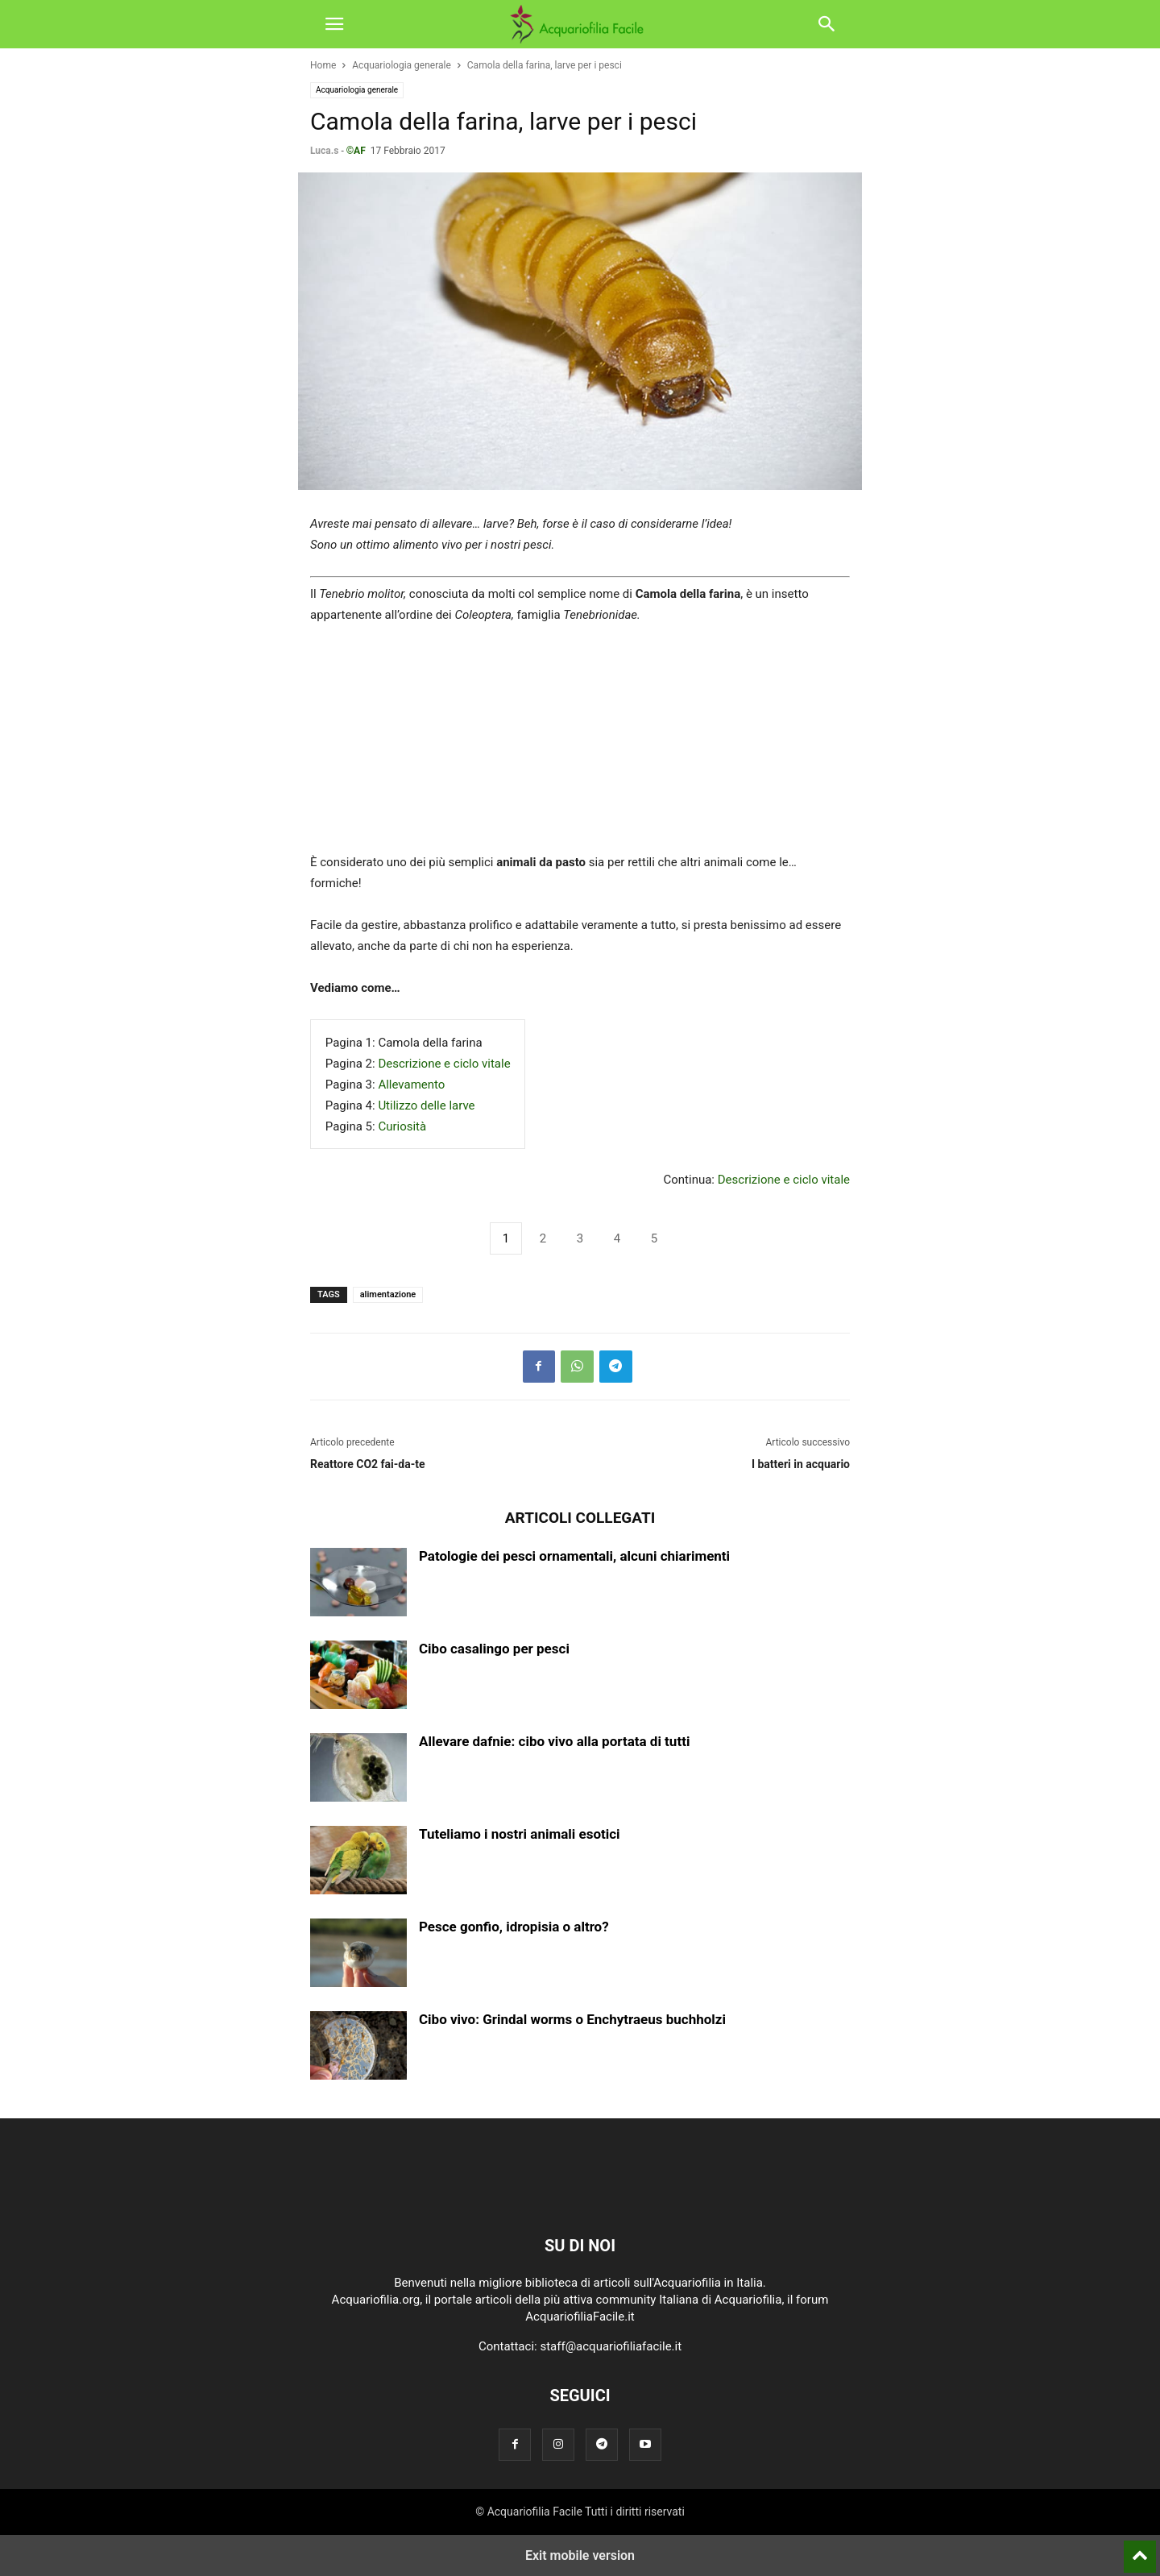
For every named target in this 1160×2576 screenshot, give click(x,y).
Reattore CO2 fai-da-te (367, 1464)
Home (323, 65)
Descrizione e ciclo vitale (444, 1063)
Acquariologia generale (401, 65)
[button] (334, 24)
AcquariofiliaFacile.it (579, 2316)
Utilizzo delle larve (426, 1105)
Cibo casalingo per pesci (494, 1649)
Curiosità (402, 1126)
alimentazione (388, 1294)
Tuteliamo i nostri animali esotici (519, 1834)
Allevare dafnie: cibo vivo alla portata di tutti (554, 1741)
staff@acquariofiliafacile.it (611, 2346)
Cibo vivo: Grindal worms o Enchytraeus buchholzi (572, 2019)
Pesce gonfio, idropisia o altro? (514, 1927)
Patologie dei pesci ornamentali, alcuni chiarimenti (574, 1556)
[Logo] (580, 2196)
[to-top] (1140, 2549)
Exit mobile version (580, 2555)
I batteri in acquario (801, 1464)
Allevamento (411, 1084)
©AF (356, 150)
